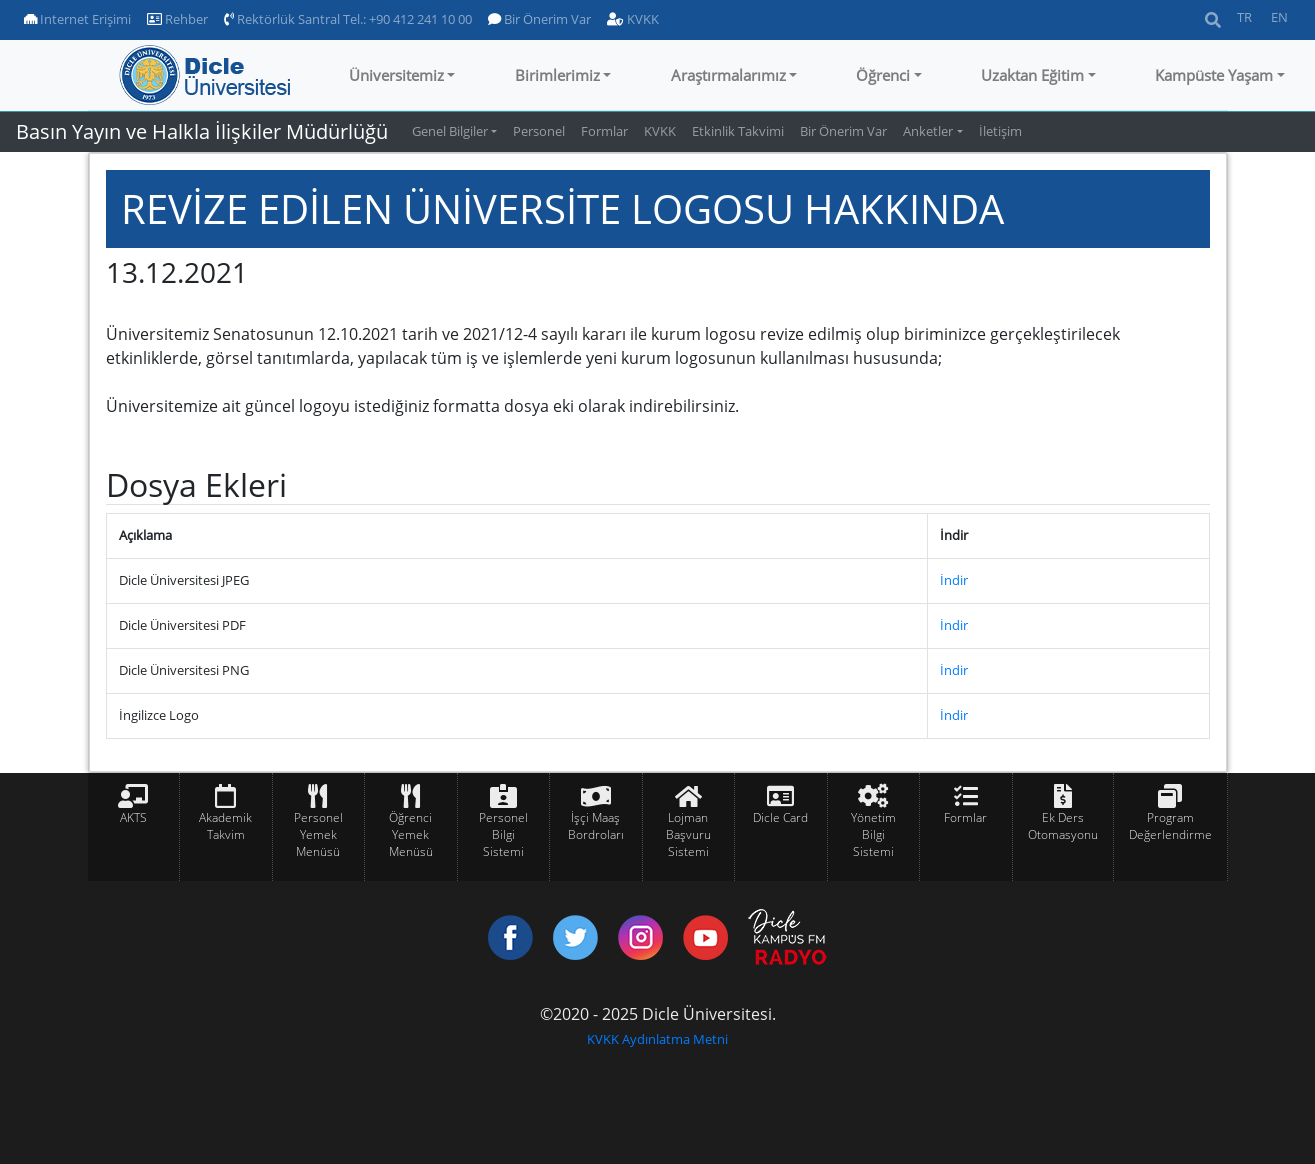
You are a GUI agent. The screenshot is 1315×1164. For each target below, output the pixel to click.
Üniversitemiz (396, 75)
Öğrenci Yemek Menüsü (411, 834)
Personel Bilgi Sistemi (503, 834)
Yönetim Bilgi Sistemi (873, 834)
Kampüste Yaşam (1214, 75)
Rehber (177, 19)
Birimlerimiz (557, 75)
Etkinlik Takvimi (738, 131)
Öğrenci (883, 75)
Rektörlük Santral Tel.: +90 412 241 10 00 (348, 19)
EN (1279, 17)
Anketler (928, 131)
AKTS (133, 817)
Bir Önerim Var (539, 19)
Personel (539, 131)
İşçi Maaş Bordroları (596, 826)
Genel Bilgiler (450, 131)
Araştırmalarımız (728, 75)
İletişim (1000, 131)
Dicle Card (780, 817)
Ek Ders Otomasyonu (1063, 826)
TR (1244, 17)
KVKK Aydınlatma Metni (657, 1039)
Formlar (604, 131)
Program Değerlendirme (1170, 826)
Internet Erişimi (77, 19)
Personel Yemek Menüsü (318, 834)
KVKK (633, 19)
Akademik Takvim (225, 826)
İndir (954, 580)
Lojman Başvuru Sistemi (688, 834)
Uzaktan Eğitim (1032, 75)
